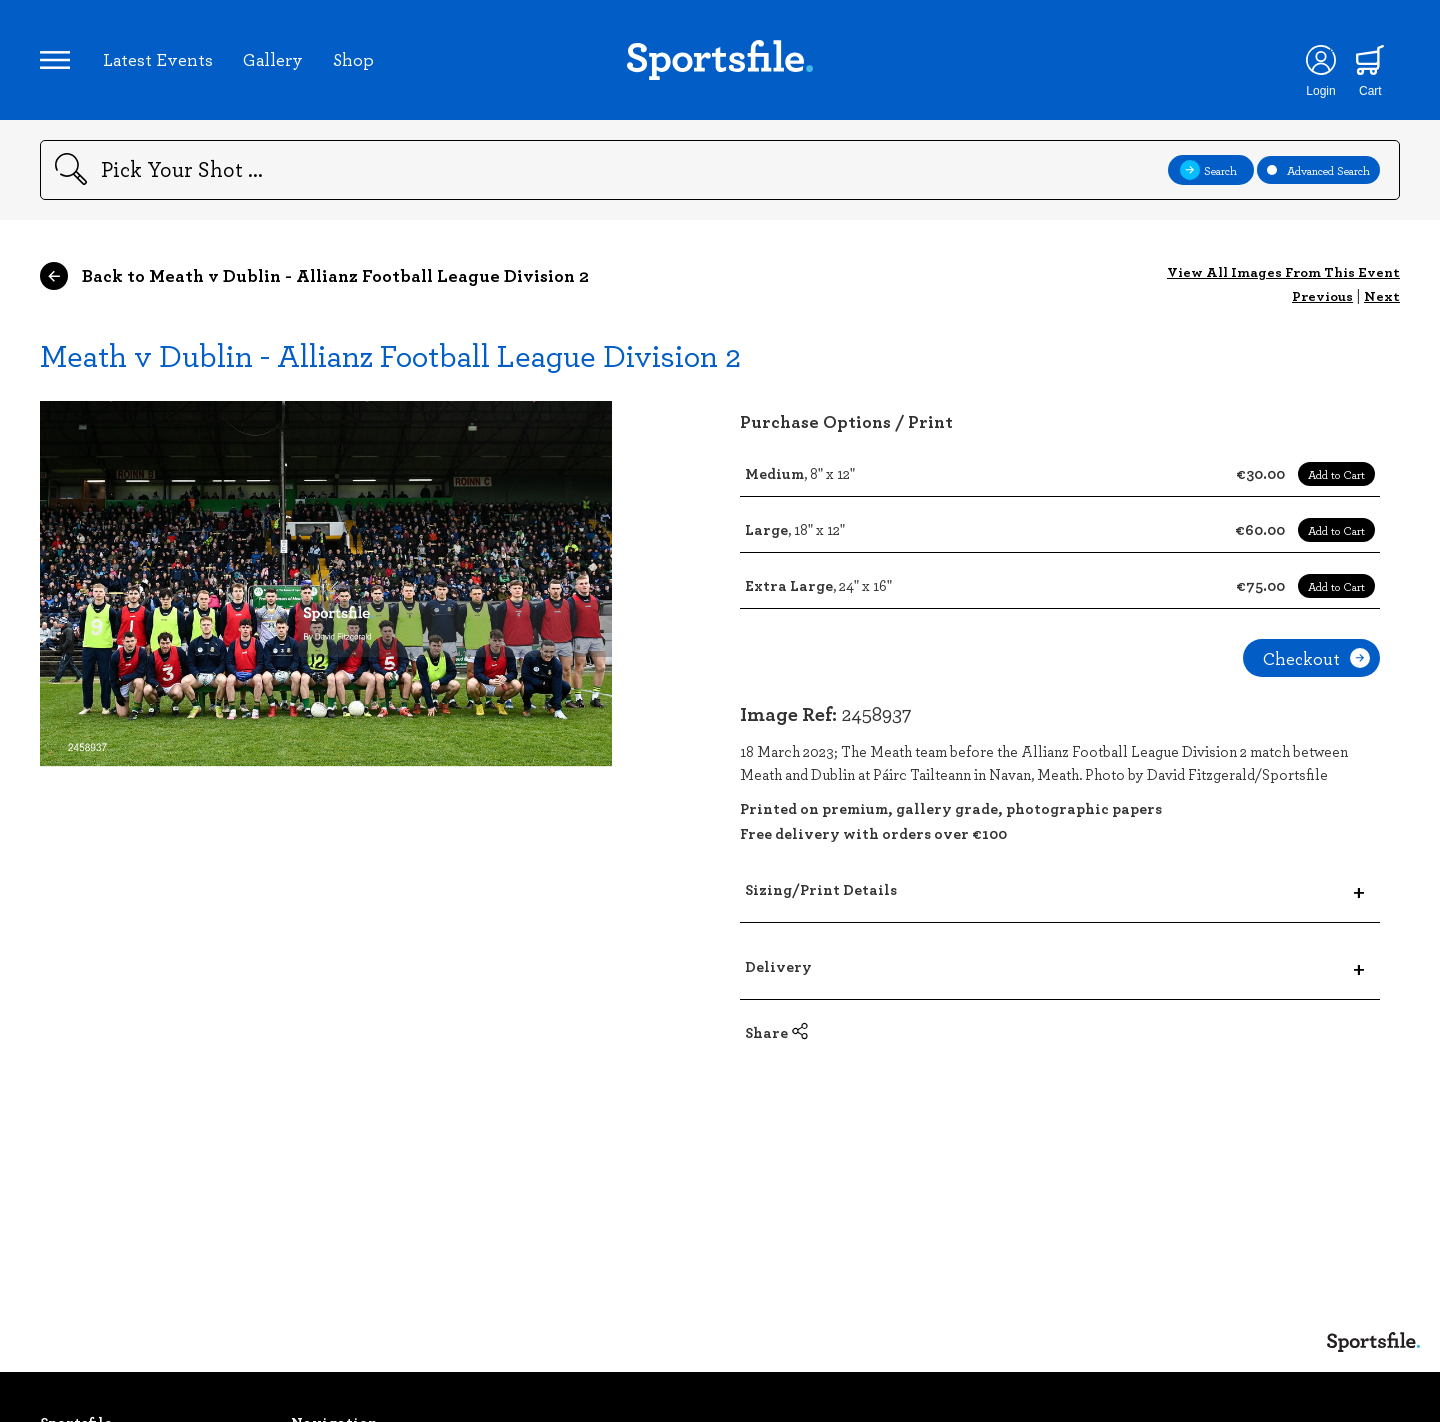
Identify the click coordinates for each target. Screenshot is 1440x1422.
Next (1382, 295)
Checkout (1316, 658)
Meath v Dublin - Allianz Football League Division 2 (390, 354)
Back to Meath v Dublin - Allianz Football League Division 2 (314, 276)
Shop (353, 59)
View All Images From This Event (1283, 271)
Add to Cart (1336, 474)
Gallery (273, 59)
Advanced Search (1318, 170)
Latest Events (158, 59)
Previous (1322, 295)
